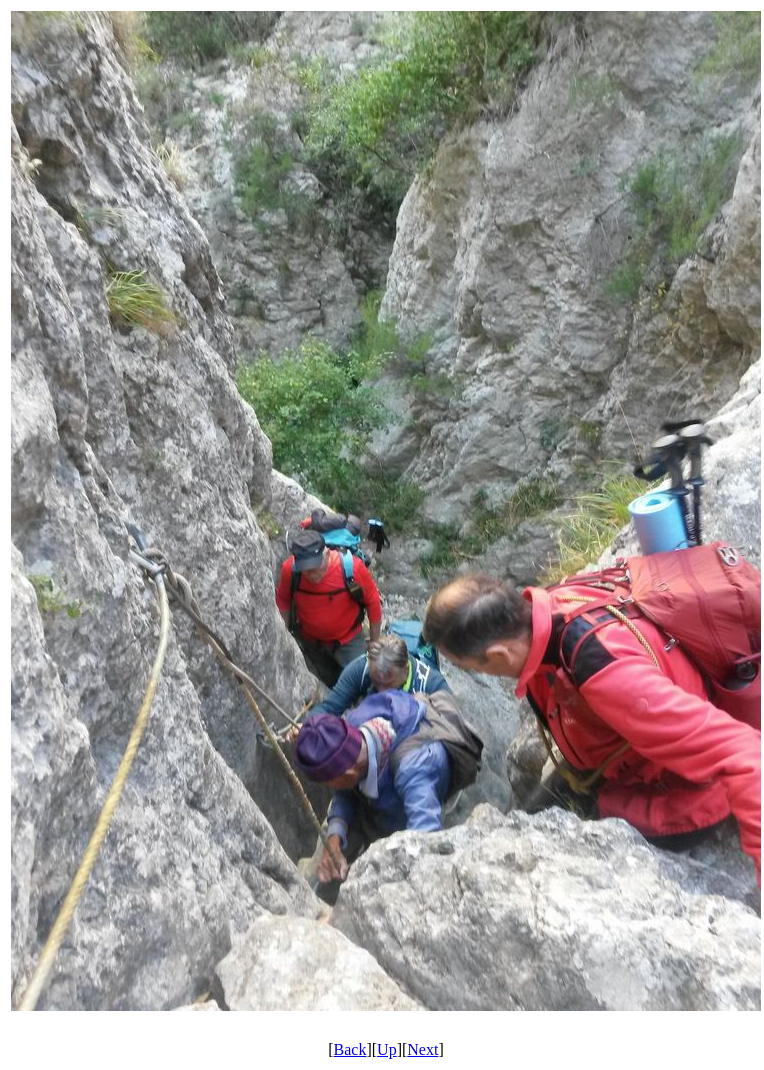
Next (422, 1049)
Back (350, 1049)
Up (387, 1049)
